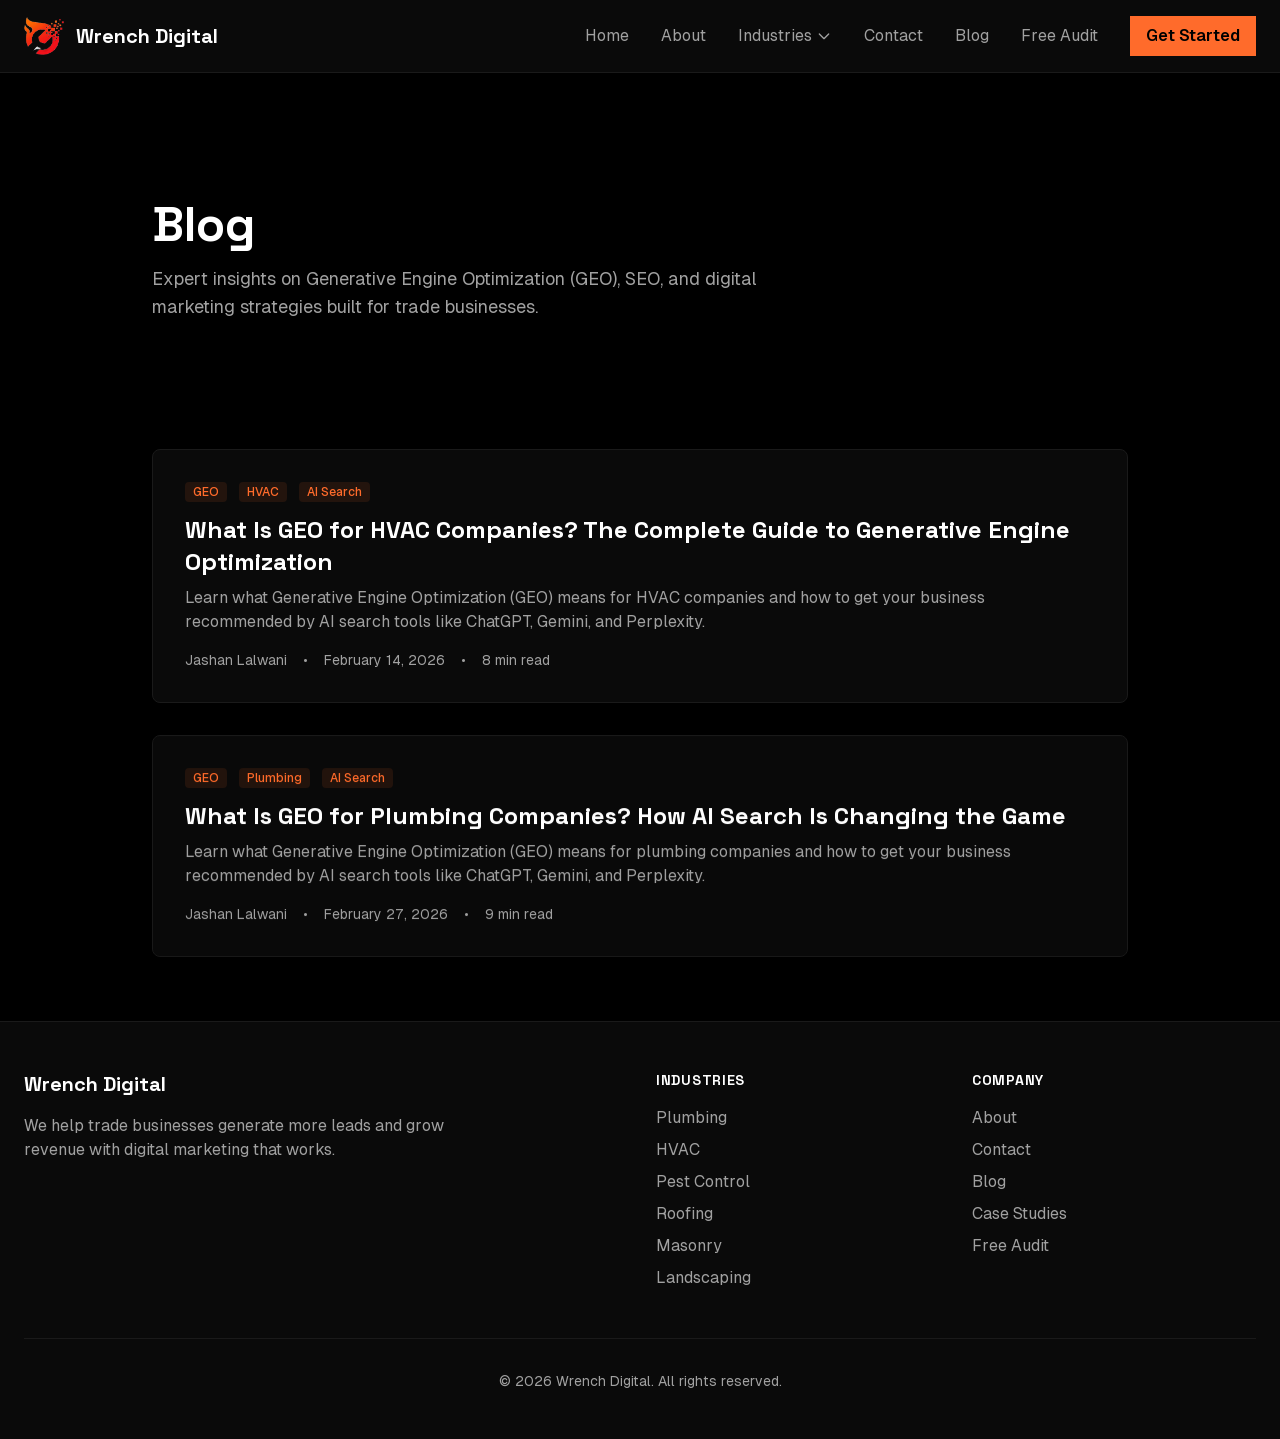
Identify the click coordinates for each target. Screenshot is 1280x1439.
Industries (785, 35)
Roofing (684, 1213)
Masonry (689, 1245)
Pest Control (703, 1181)
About (683, 35)
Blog (972, 35)
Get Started (1193, 35)
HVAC (678, 1149)
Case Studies (1019, 1213)
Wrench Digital (95, 1084)
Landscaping (703, 1277)
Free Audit (1059, 35)
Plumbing (691, 1117)
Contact (893, 35)
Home (607, 35)
